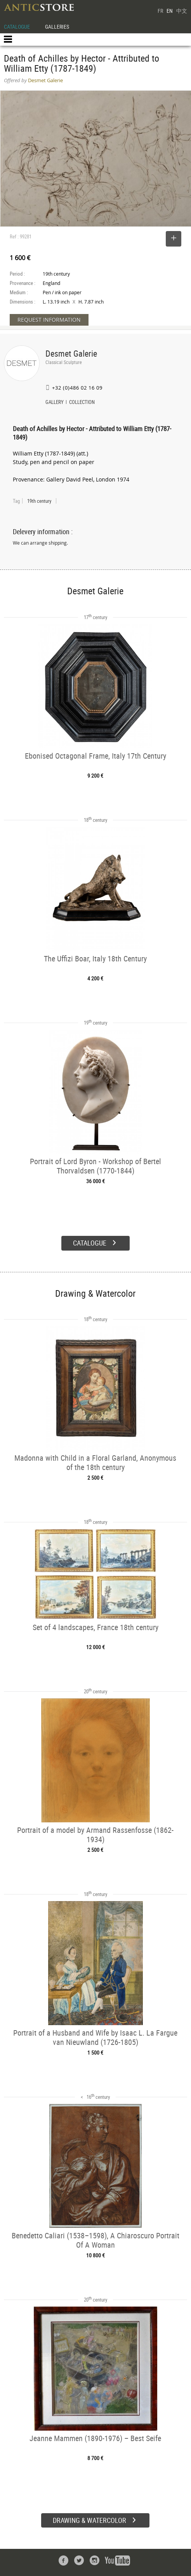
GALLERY (54, 402)
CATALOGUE (17, 26)
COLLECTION (82, 402)
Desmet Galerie (71, 353)
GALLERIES (57, 26)
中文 (181, 10)
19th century (39, 501)
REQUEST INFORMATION (49, 319)
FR (160, 10)
